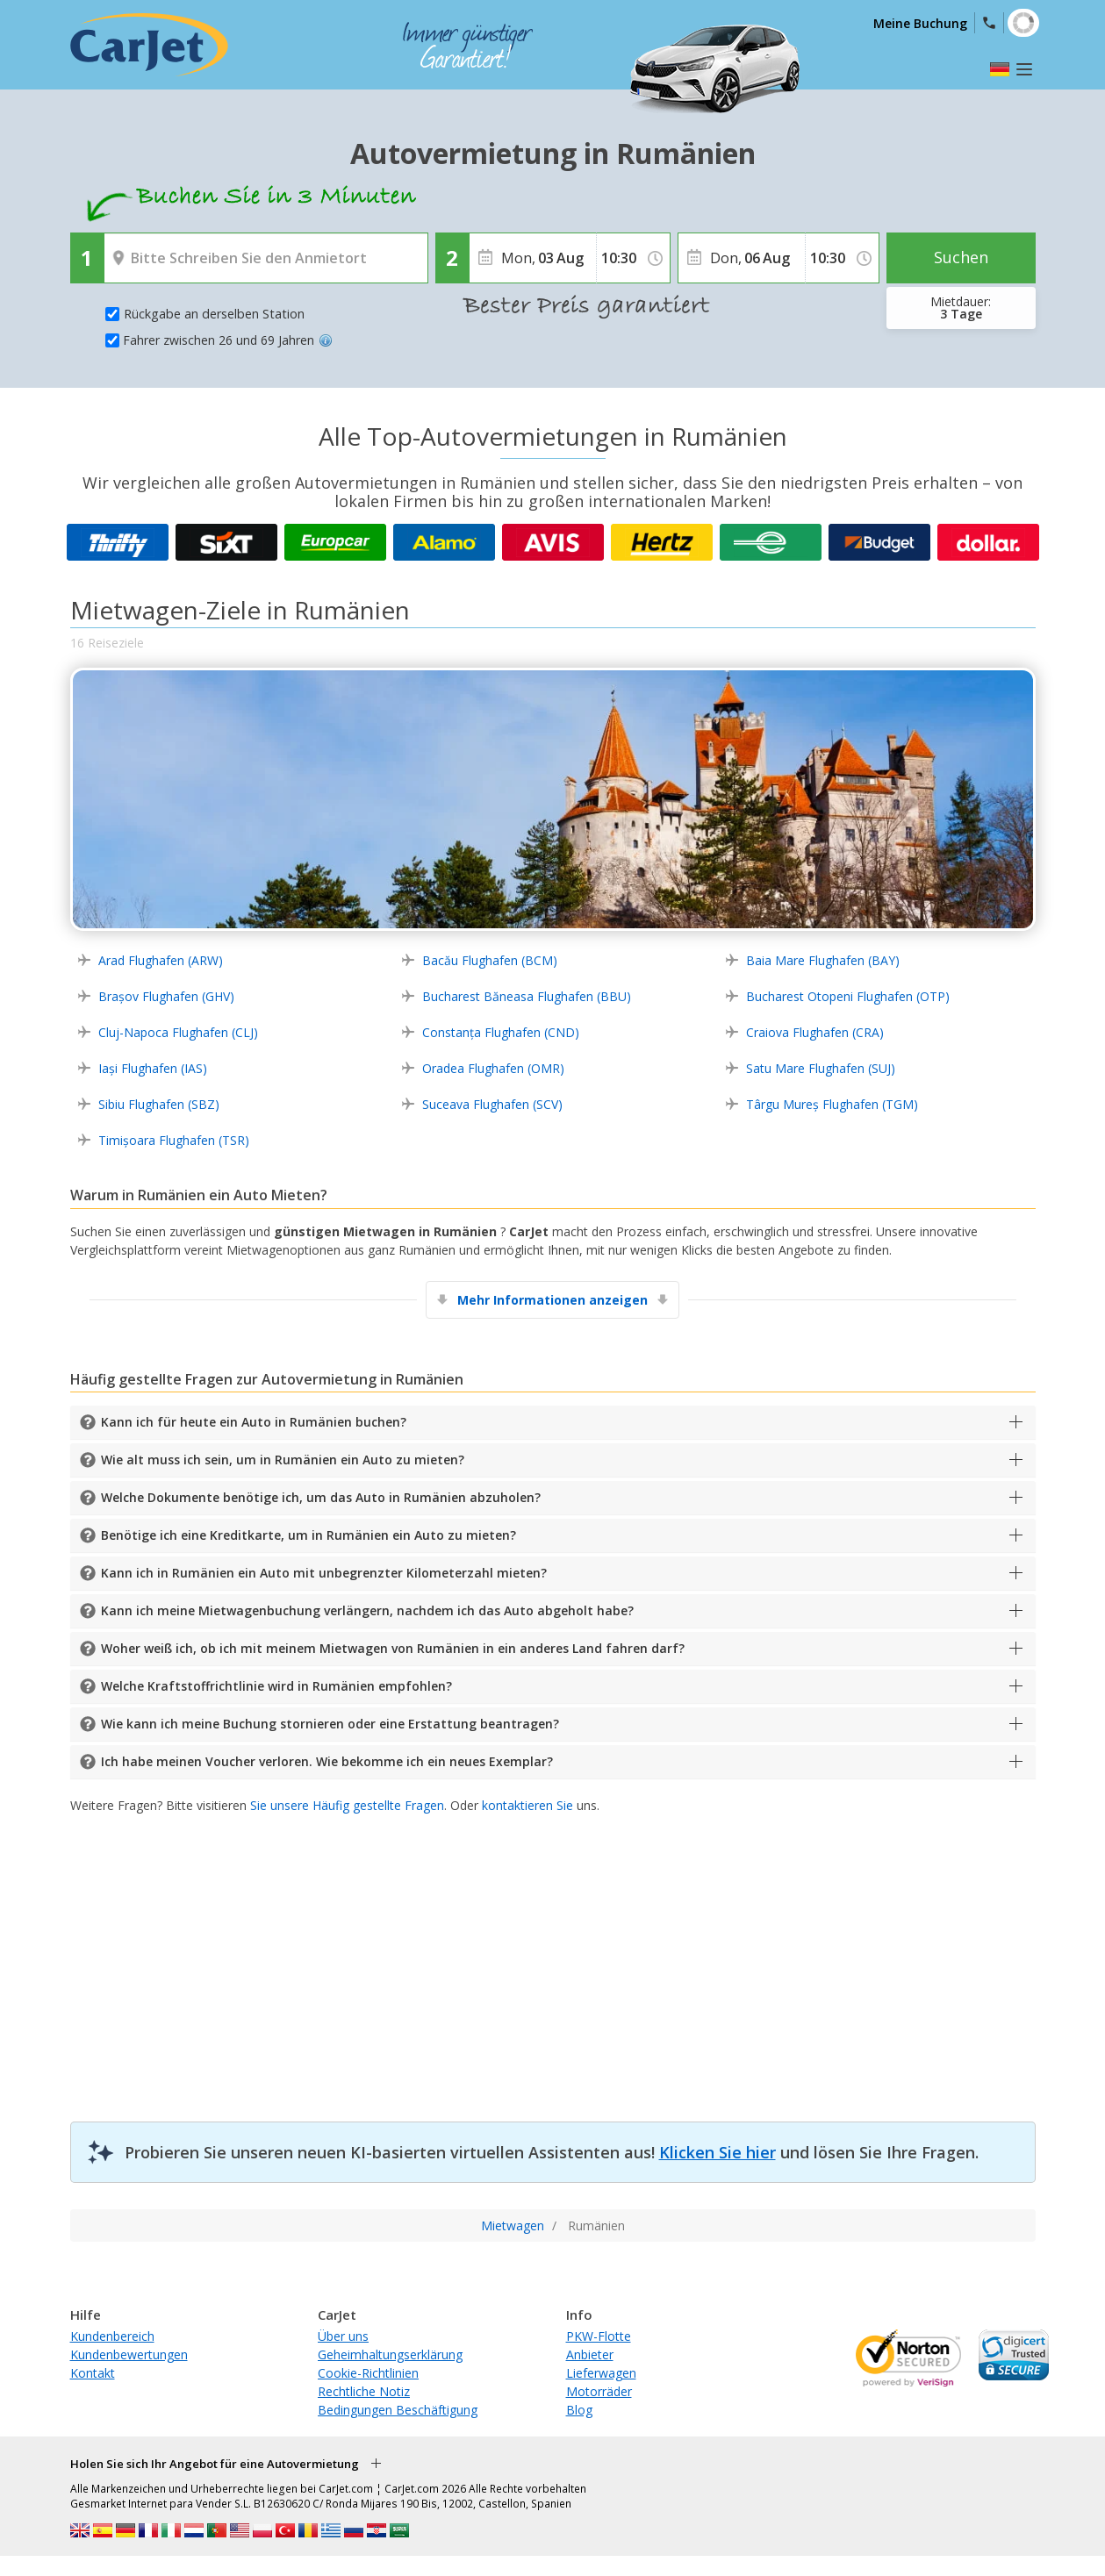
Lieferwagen (601, 2373)
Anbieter (589, 2354)
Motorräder (599, 2391)
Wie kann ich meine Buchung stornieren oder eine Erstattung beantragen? (330, 1723)
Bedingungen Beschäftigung (397, 2409)
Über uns (343, 2336)
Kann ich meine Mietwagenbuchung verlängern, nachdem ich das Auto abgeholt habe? (367, 1610)
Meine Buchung (920, 23)
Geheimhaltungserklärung (390, 2354)
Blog (579, 2409)
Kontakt (92, 2373)
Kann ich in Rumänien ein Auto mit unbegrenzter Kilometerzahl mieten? (324, 1572)
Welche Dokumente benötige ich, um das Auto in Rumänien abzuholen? (321, 1497)
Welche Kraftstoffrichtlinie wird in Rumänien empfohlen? (276, 1686)
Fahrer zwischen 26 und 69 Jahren (228, 340)
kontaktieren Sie (527, 1805)
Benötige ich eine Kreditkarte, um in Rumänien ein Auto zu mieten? (308, 1535)
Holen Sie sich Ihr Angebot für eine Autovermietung (214, 2464)
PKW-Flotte (598, 2336)
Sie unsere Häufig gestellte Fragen (347, 1805)
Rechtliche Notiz (364, 2391)
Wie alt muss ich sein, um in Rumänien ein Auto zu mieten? (282, 1459)
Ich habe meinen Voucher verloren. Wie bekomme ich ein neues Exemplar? (327, 1761)
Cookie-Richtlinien (368, 2373)
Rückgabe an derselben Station (214, 313)
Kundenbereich (112, 2336)
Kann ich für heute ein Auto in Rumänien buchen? (253, 1421)
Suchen (961, 257)
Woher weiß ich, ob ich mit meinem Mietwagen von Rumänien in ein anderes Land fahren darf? (393, 1648)
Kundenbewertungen (129, 2354)
